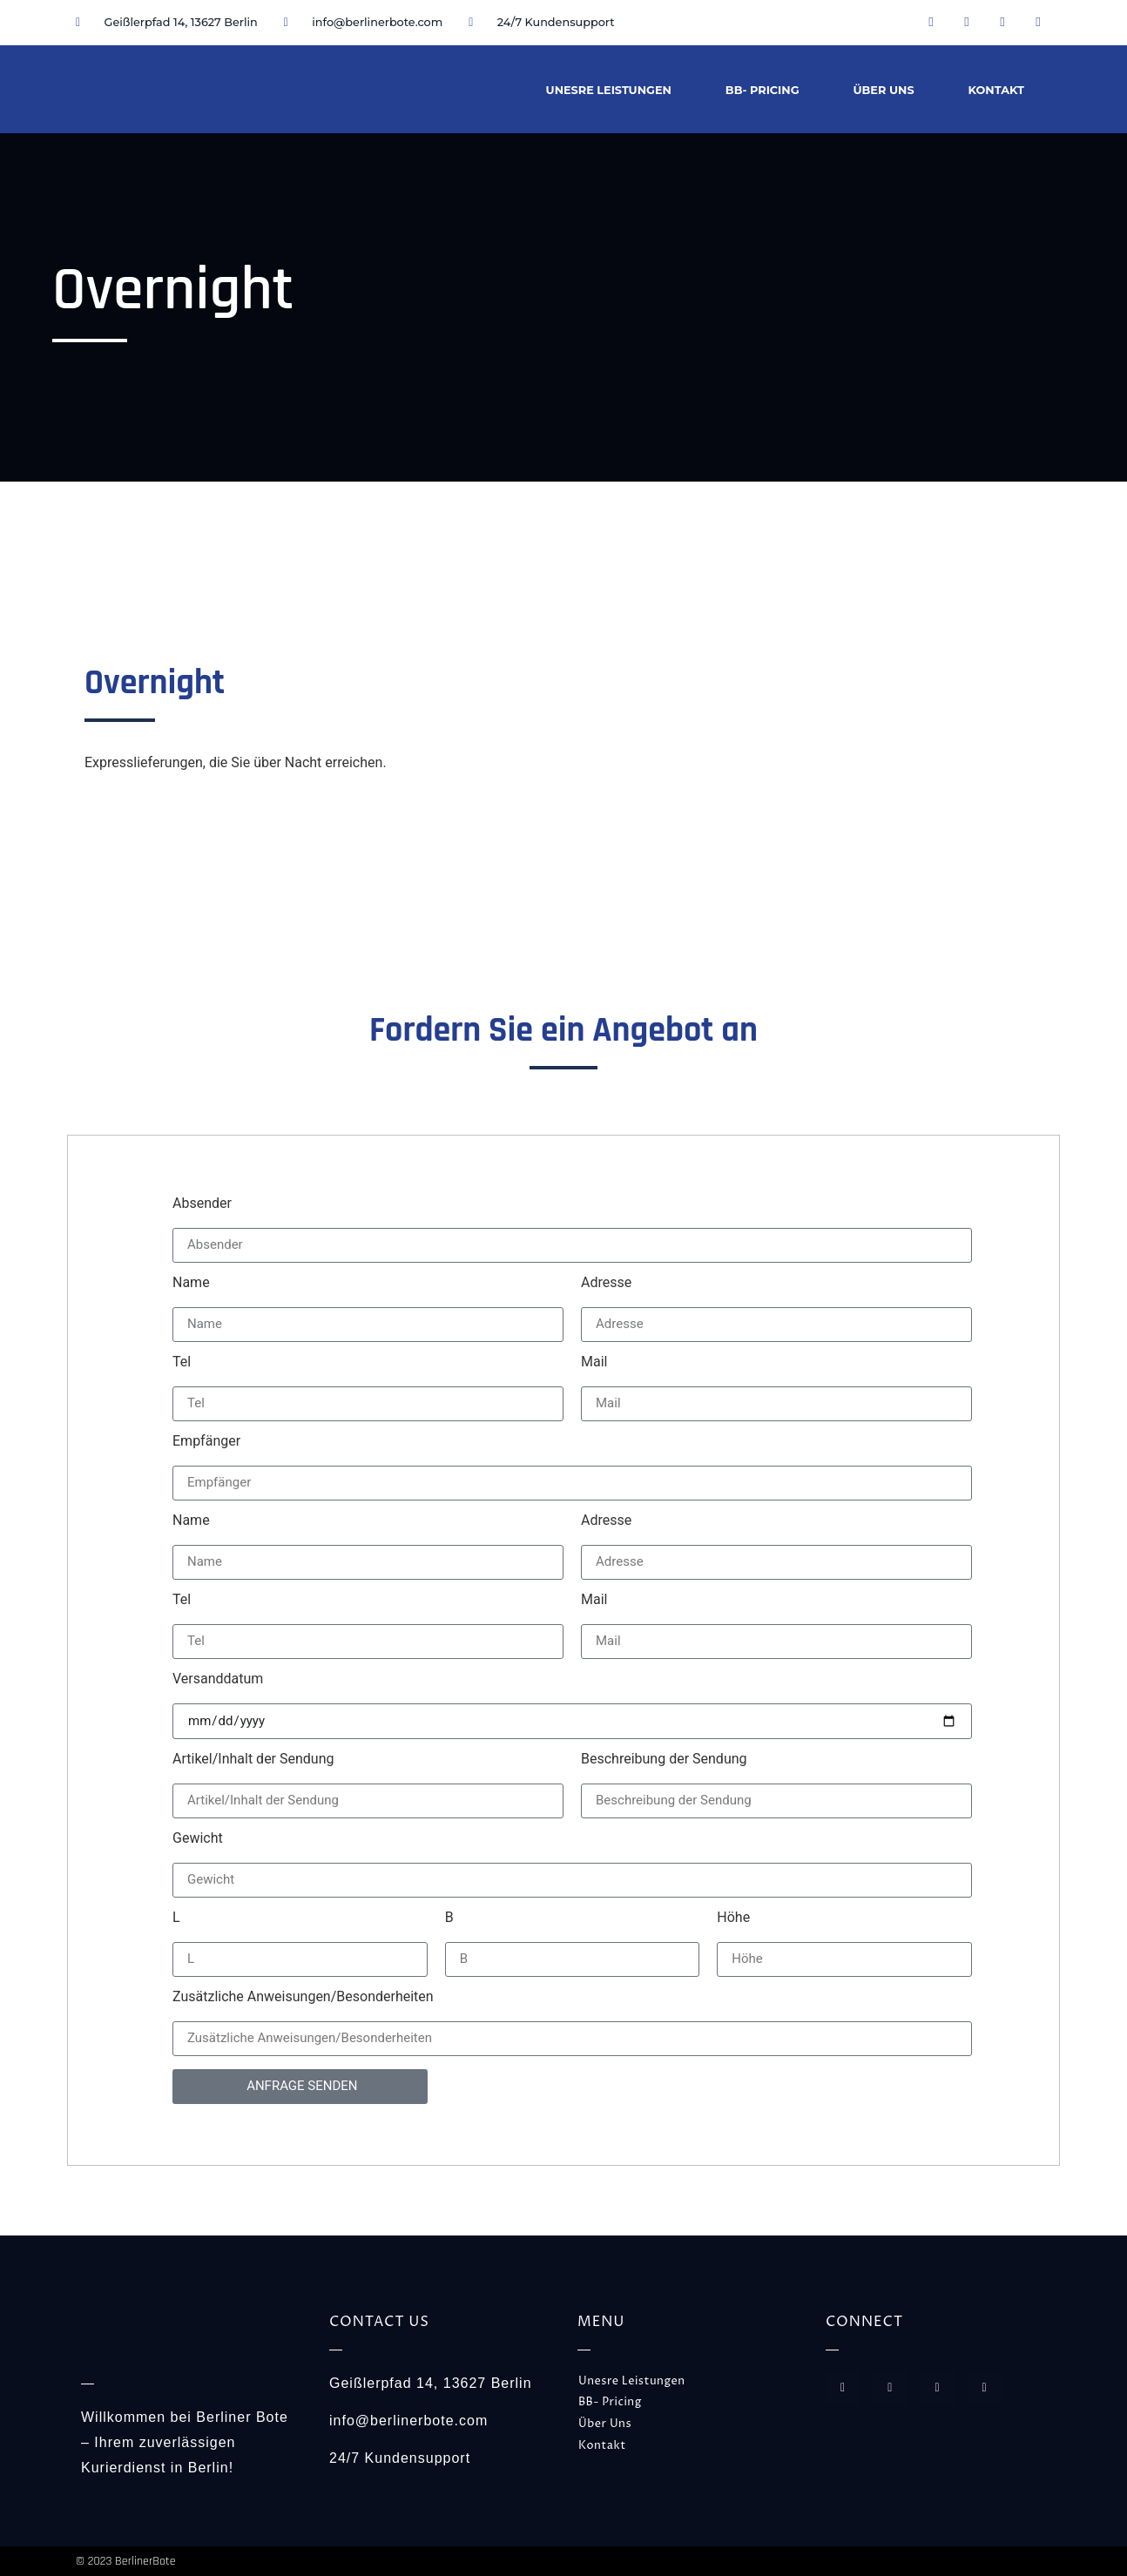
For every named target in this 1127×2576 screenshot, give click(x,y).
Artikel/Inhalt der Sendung (253, 1759)
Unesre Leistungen (608, 90)
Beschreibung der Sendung (664, 1759)
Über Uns (884, 90)
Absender (202, 1204)
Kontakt (996, 90)
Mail (594, 1362)
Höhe (733, 1918)
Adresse (606, 1283)
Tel (181, 1362)
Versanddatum (217, 1679)
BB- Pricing (762, 90)
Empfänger (206, 1441)
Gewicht (197, 1838)
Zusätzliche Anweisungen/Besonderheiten (303, 1997)
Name (191, 1283)
